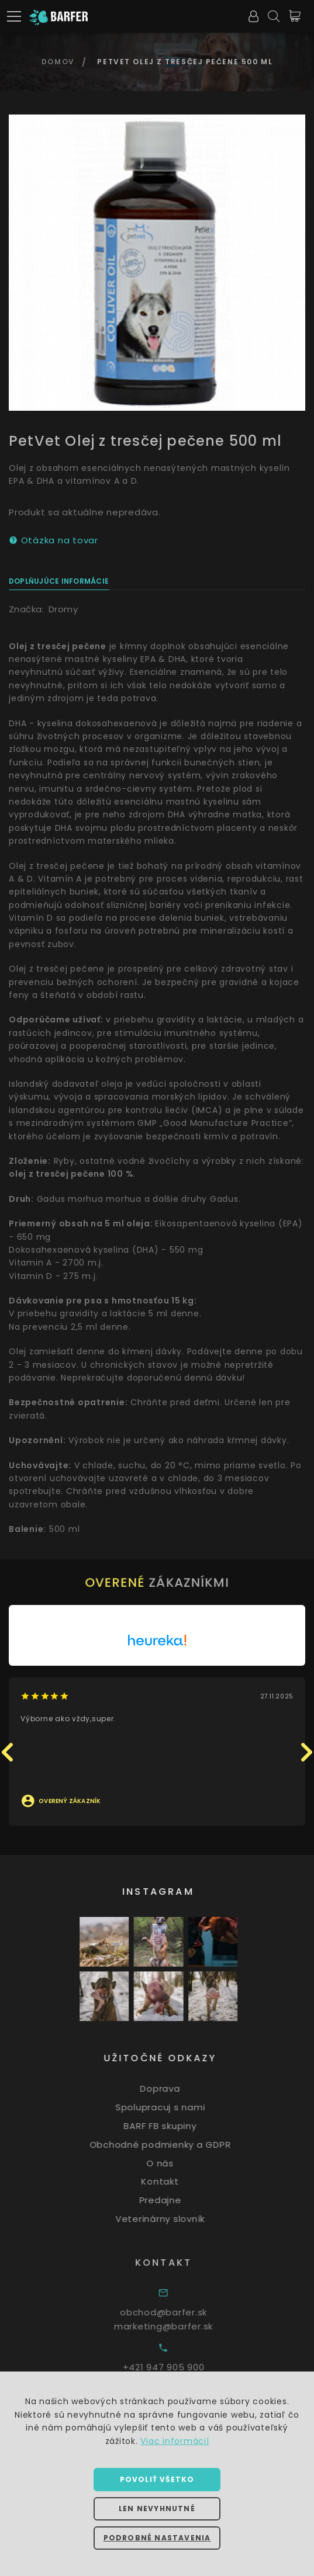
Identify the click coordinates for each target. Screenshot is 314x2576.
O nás (170, 2163)
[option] (157, 263)
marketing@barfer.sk (177, 2326)
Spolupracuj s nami (170, 2107)
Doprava (170, 2088)
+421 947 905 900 (177, 2367)
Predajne (170, 2200)
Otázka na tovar (53, 540)
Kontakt (170, 2181)
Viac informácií (174, 2441)
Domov (58, 62)
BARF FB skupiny (170, 2126)
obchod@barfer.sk (177, 2312)
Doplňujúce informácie (59, 581)
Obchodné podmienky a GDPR (170, 2144)
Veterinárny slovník (170, 2219)
